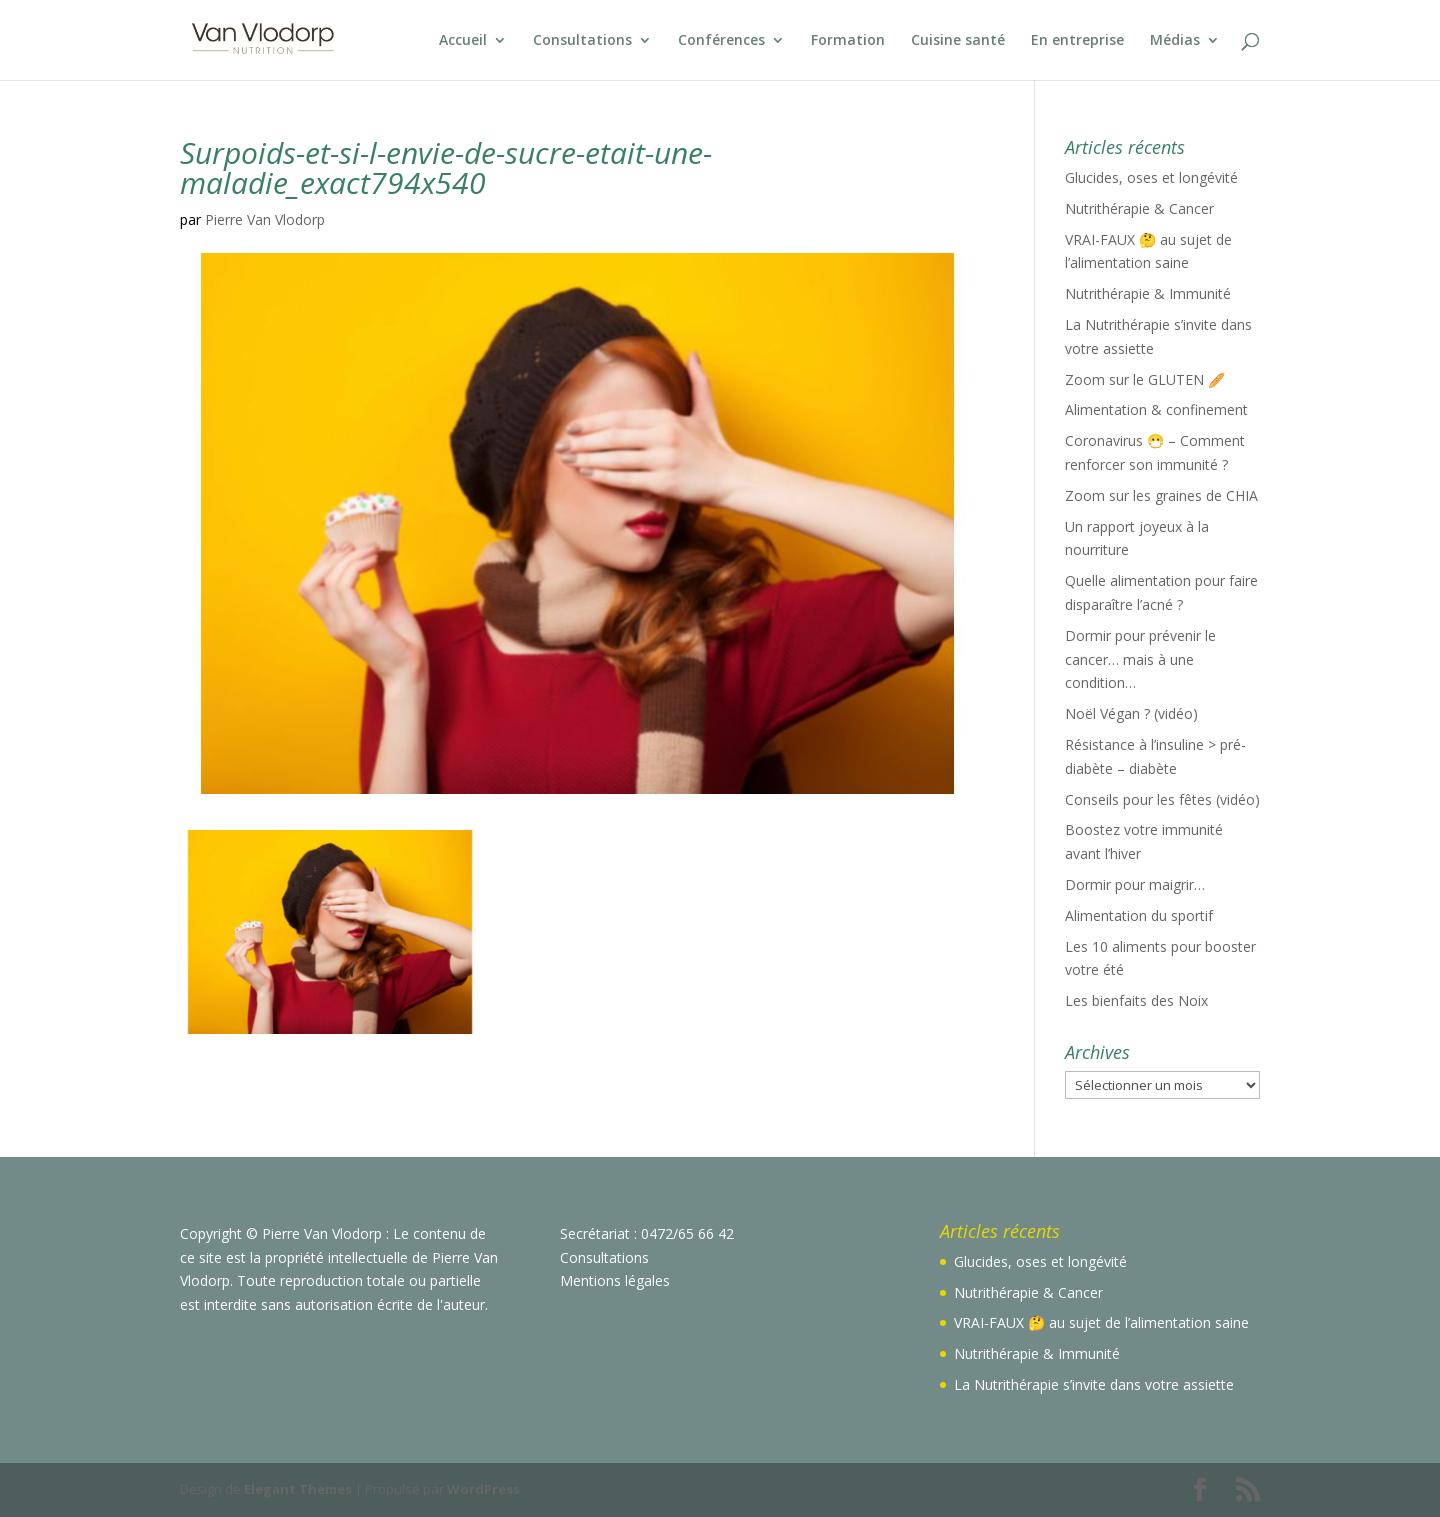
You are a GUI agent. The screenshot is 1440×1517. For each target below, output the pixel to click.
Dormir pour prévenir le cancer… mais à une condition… (1140, 659)
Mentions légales (615, 1280)
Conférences (721, 41)
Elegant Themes (298, 1489)
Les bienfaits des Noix (1136, 1000)
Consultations (582, 41)
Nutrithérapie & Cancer (1139, 208)
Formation (848, 41)
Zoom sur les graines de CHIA (1161, 495)
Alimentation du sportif (1139, 915)
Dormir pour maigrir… (1135, 884)
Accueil (463, 41)
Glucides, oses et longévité (1151, 177)
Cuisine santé (958, 41)
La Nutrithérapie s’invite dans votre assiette (1094, 1384)
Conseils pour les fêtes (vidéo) (1162, 799)
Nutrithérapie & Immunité (1148, 293)
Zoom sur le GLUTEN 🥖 (1145, 379)
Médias (1175, 41)
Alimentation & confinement (1156, 409)
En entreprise (1077, 41)
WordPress (483, 1489)
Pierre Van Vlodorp (265, 219)
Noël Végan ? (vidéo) (1131, 713)
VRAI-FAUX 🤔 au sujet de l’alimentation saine (1101, 1322)
